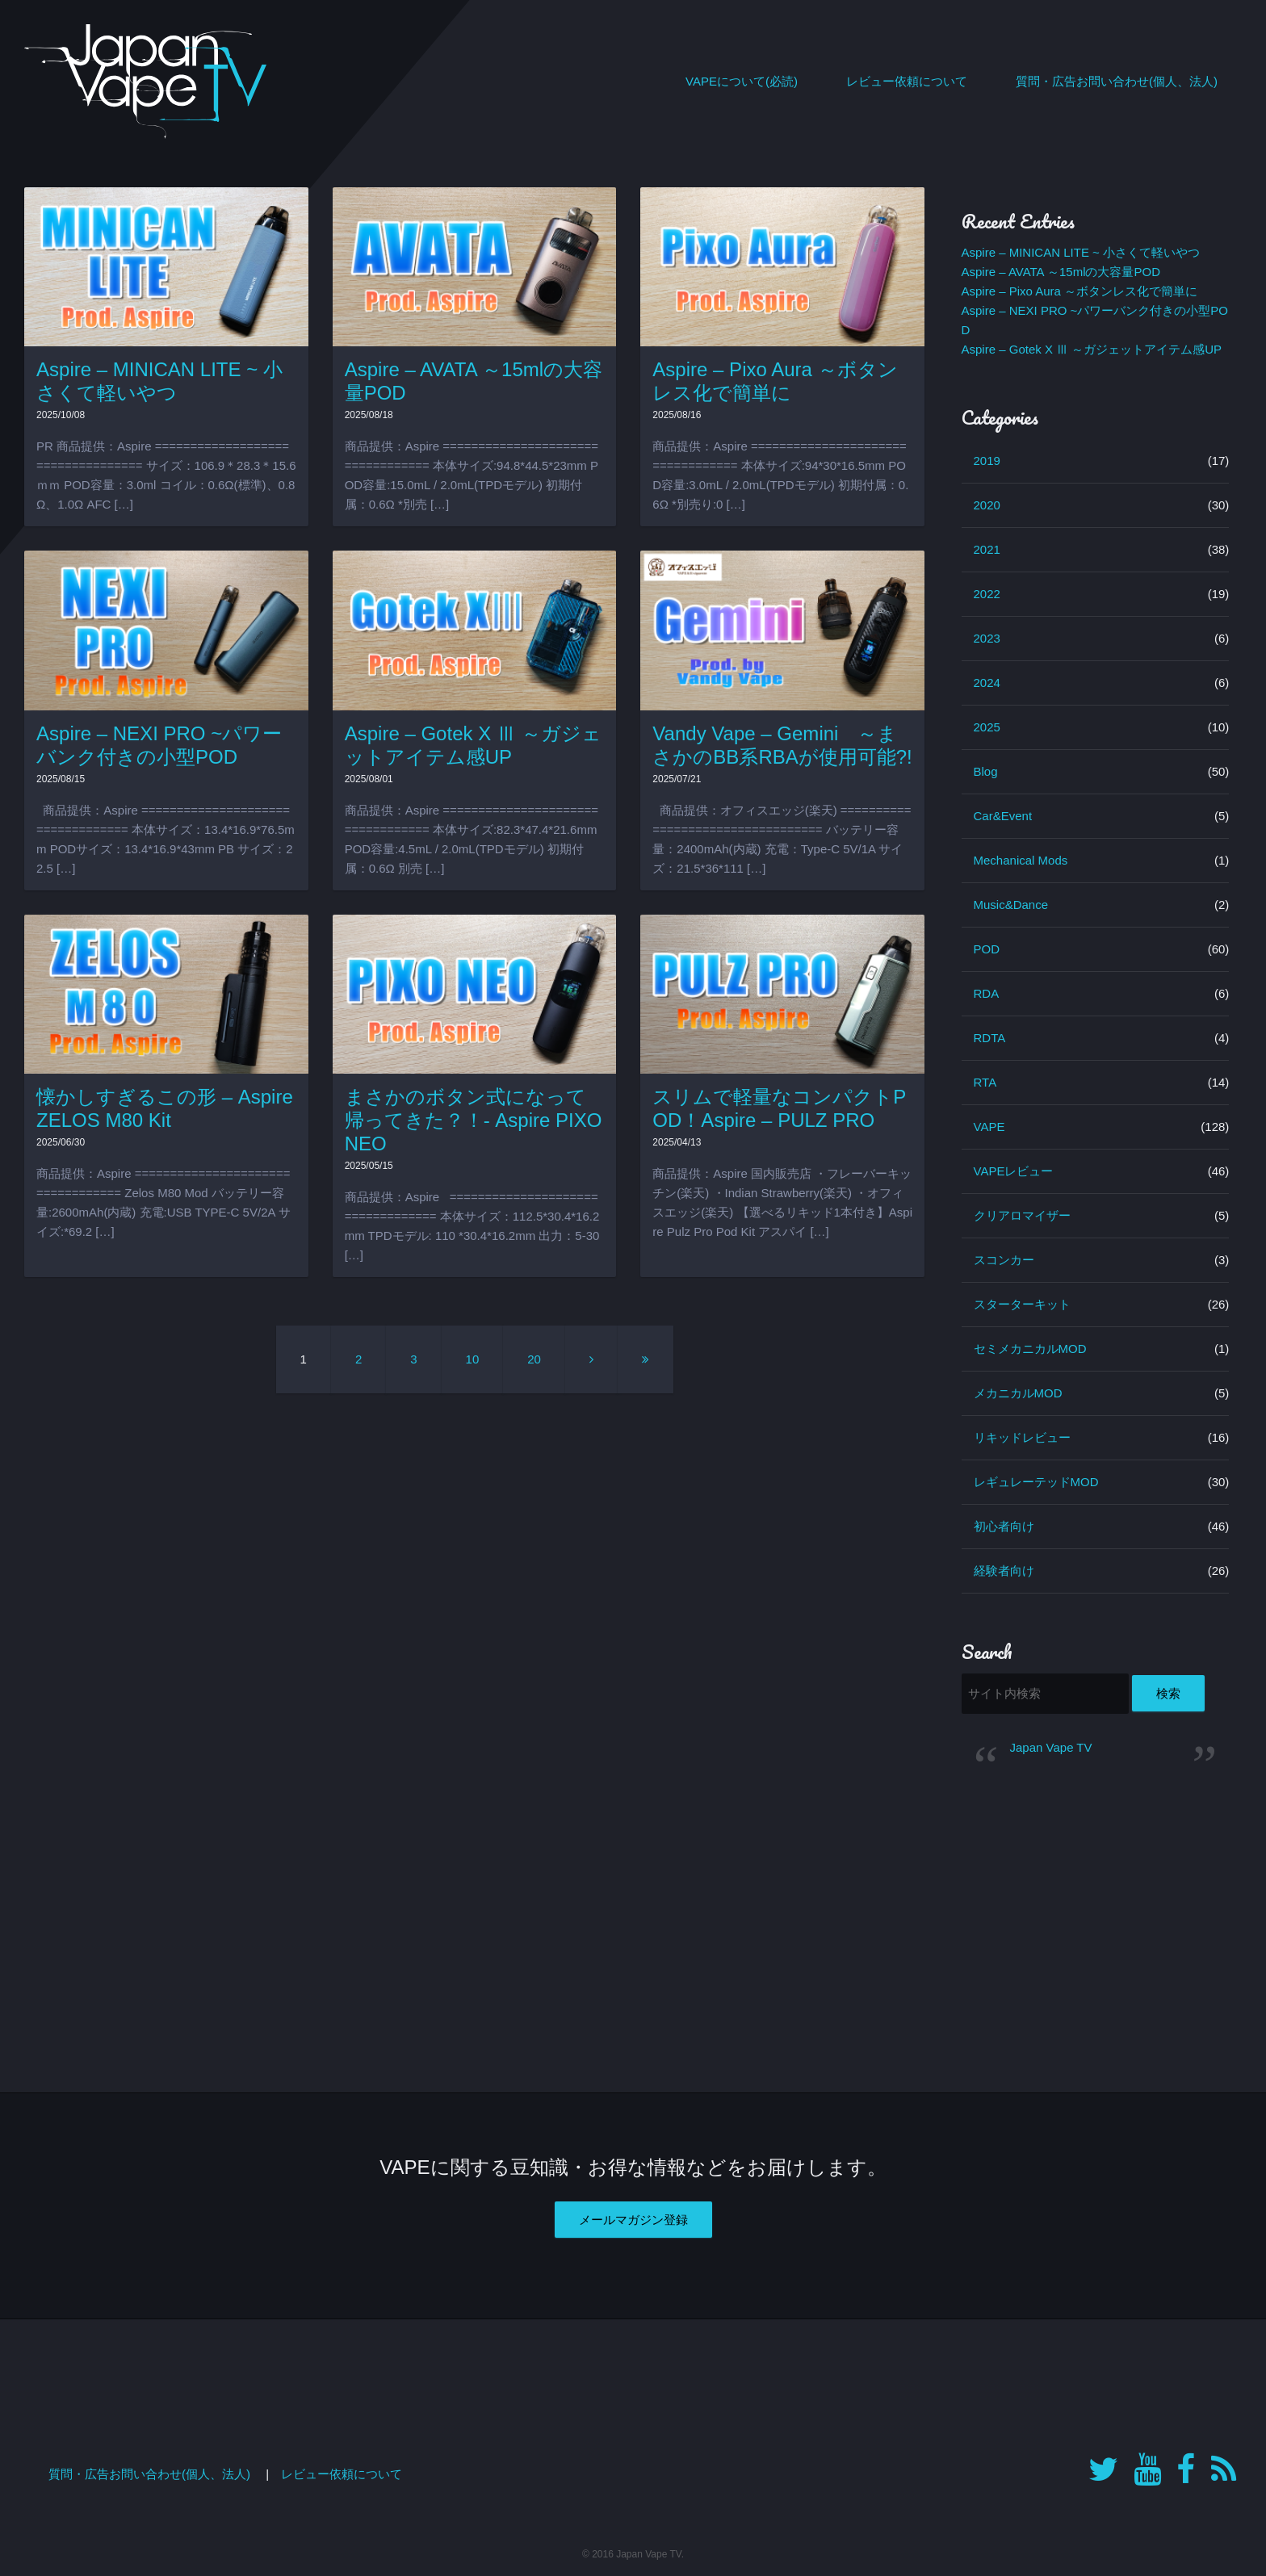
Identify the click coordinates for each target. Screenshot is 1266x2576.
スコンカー (1004, 1260)
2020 (987, 505)
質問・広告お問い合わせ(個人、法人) (1117, 81)
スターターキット (1022, 1304)
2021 (987, 549)
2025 (987, 727)
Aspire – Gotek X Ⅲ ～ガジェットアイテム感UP (473, 745)
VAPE (989, 1126)
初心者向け (1004, 1526)
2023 (987, 638)
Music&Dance (1011, 904)
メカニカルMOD (1018, 1393)
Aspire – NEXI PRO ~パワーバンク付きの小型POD (159, 745)
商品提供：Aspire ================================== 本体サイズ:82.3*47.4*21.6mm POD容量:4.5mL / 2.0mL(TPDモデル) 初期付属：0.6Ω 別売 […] (471, 839)
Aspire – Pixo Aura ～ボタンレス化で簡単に (774, 381)
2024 (987, 682)
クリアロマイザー (1022, 1215)
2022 (987, 594)
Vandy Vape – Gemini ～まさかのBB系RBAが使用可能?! (782, 745)
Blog (986, 771)
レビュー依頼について (906, 81)
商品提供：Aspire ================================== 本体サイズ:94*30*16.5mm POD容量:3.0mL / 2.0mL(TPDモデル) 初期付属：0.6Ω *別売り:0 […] (780, 475)
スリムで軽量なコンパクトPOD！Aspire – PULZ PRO (779, 1108)
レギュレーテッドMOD (1036, 1482)
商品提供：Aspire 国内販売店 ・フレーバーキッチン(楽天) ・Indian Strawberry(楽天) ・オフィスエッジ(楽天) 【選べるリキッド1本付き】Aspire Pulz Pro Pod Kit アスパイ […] (782, 1202)
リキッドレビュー (1022, 1437)
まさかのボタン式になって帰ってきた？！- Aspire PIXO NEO (473, 1120)
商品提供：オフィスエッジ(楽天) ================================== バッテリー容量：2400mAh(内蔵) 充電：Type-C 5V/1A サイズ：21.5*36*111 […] (781, 839)
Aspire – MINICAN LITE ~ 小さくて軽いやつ (159, 381)
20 (534, 1359)
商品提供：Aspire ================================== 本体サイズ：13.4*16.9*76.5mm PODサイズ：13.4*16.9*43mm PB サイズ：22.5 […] (165, 839)
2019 (987, 460)
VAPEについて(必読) (741, 81)
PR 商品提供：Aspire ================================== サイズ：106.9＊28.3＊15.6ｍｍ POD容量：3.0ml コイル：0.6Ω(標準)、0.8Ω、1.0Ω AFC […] (166, 475)
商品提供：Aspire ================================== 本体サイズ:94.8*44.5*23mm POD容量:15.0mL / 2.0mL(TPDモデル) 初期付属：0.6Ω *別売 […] (471, 475)
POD (987, 949)
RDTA (990, 1038)
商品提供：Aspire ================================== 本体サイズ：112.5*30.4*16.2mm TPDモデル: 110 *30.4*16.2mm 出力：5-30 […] (472, 1226)
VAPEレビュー (1014, 1171)
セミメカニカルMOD (1030, 1348)
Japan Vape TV (1051, 1747)
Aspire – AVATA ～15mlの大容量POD (1061, 272)
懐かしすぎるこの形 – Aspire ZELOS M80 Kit (164, 1108)
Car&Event (1003, 816)
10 (473, 1359)
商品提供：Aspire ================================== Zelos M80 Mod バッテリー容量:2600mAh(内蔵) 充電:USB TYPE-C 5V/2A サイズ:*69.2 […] (163, 1202)
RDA (987, 993)
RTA (985, 1082)
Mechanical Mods (1021, 860)
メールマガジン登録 (633, 2219)
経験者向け (1004, 1570)
